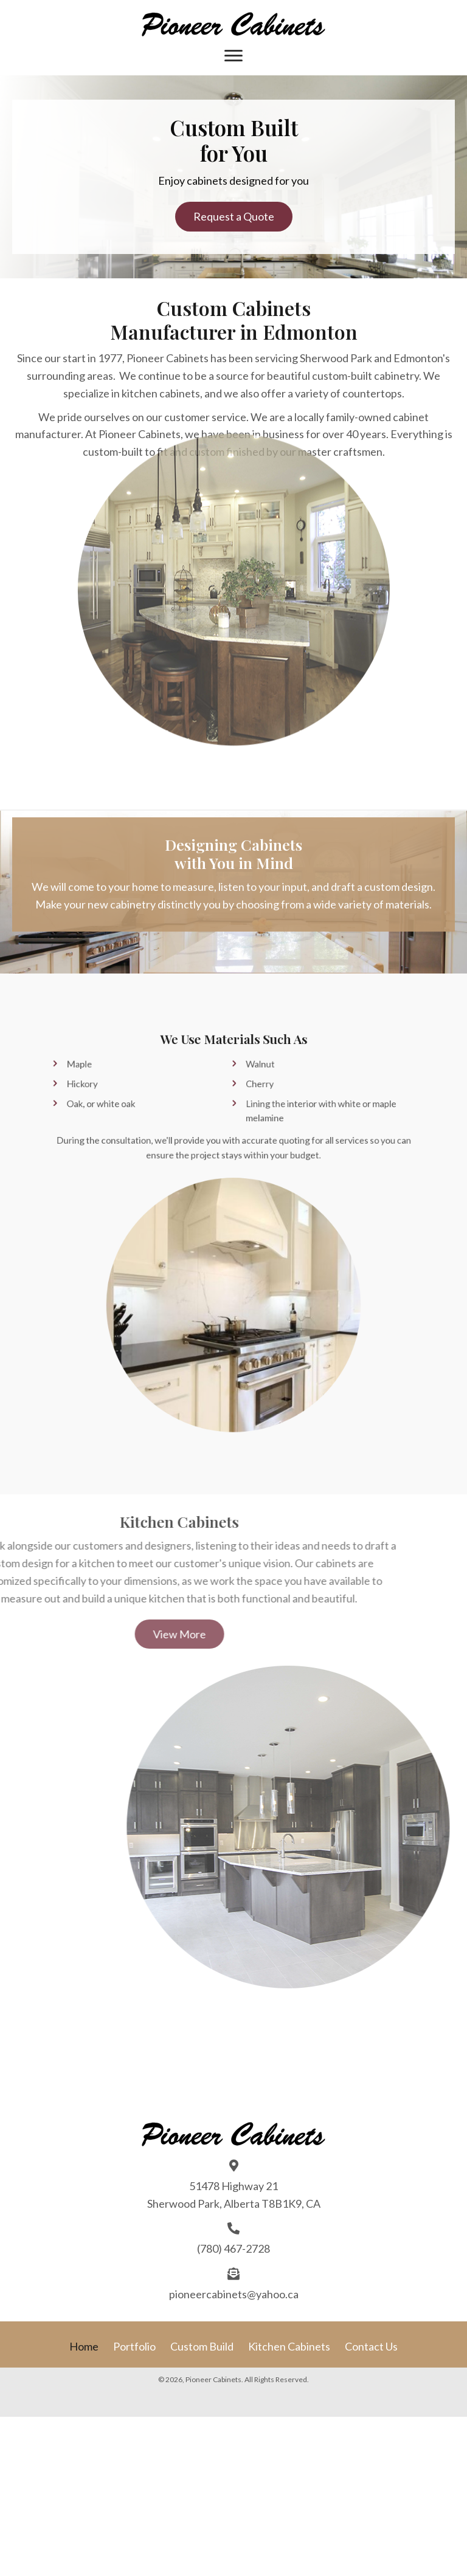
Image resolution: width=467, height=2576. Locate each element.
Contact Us (371, 2346)
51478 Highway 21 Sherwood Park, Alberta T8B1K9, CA (233, 2194)
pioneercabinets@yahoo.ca (234, 2294)
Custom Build (202, 2346)
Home (84, 2346)
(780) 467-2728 (233, 2248)
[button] (233, 217)
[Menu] (233, 56)
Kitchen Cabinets (289, 2346)
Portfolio (134, 2346)
